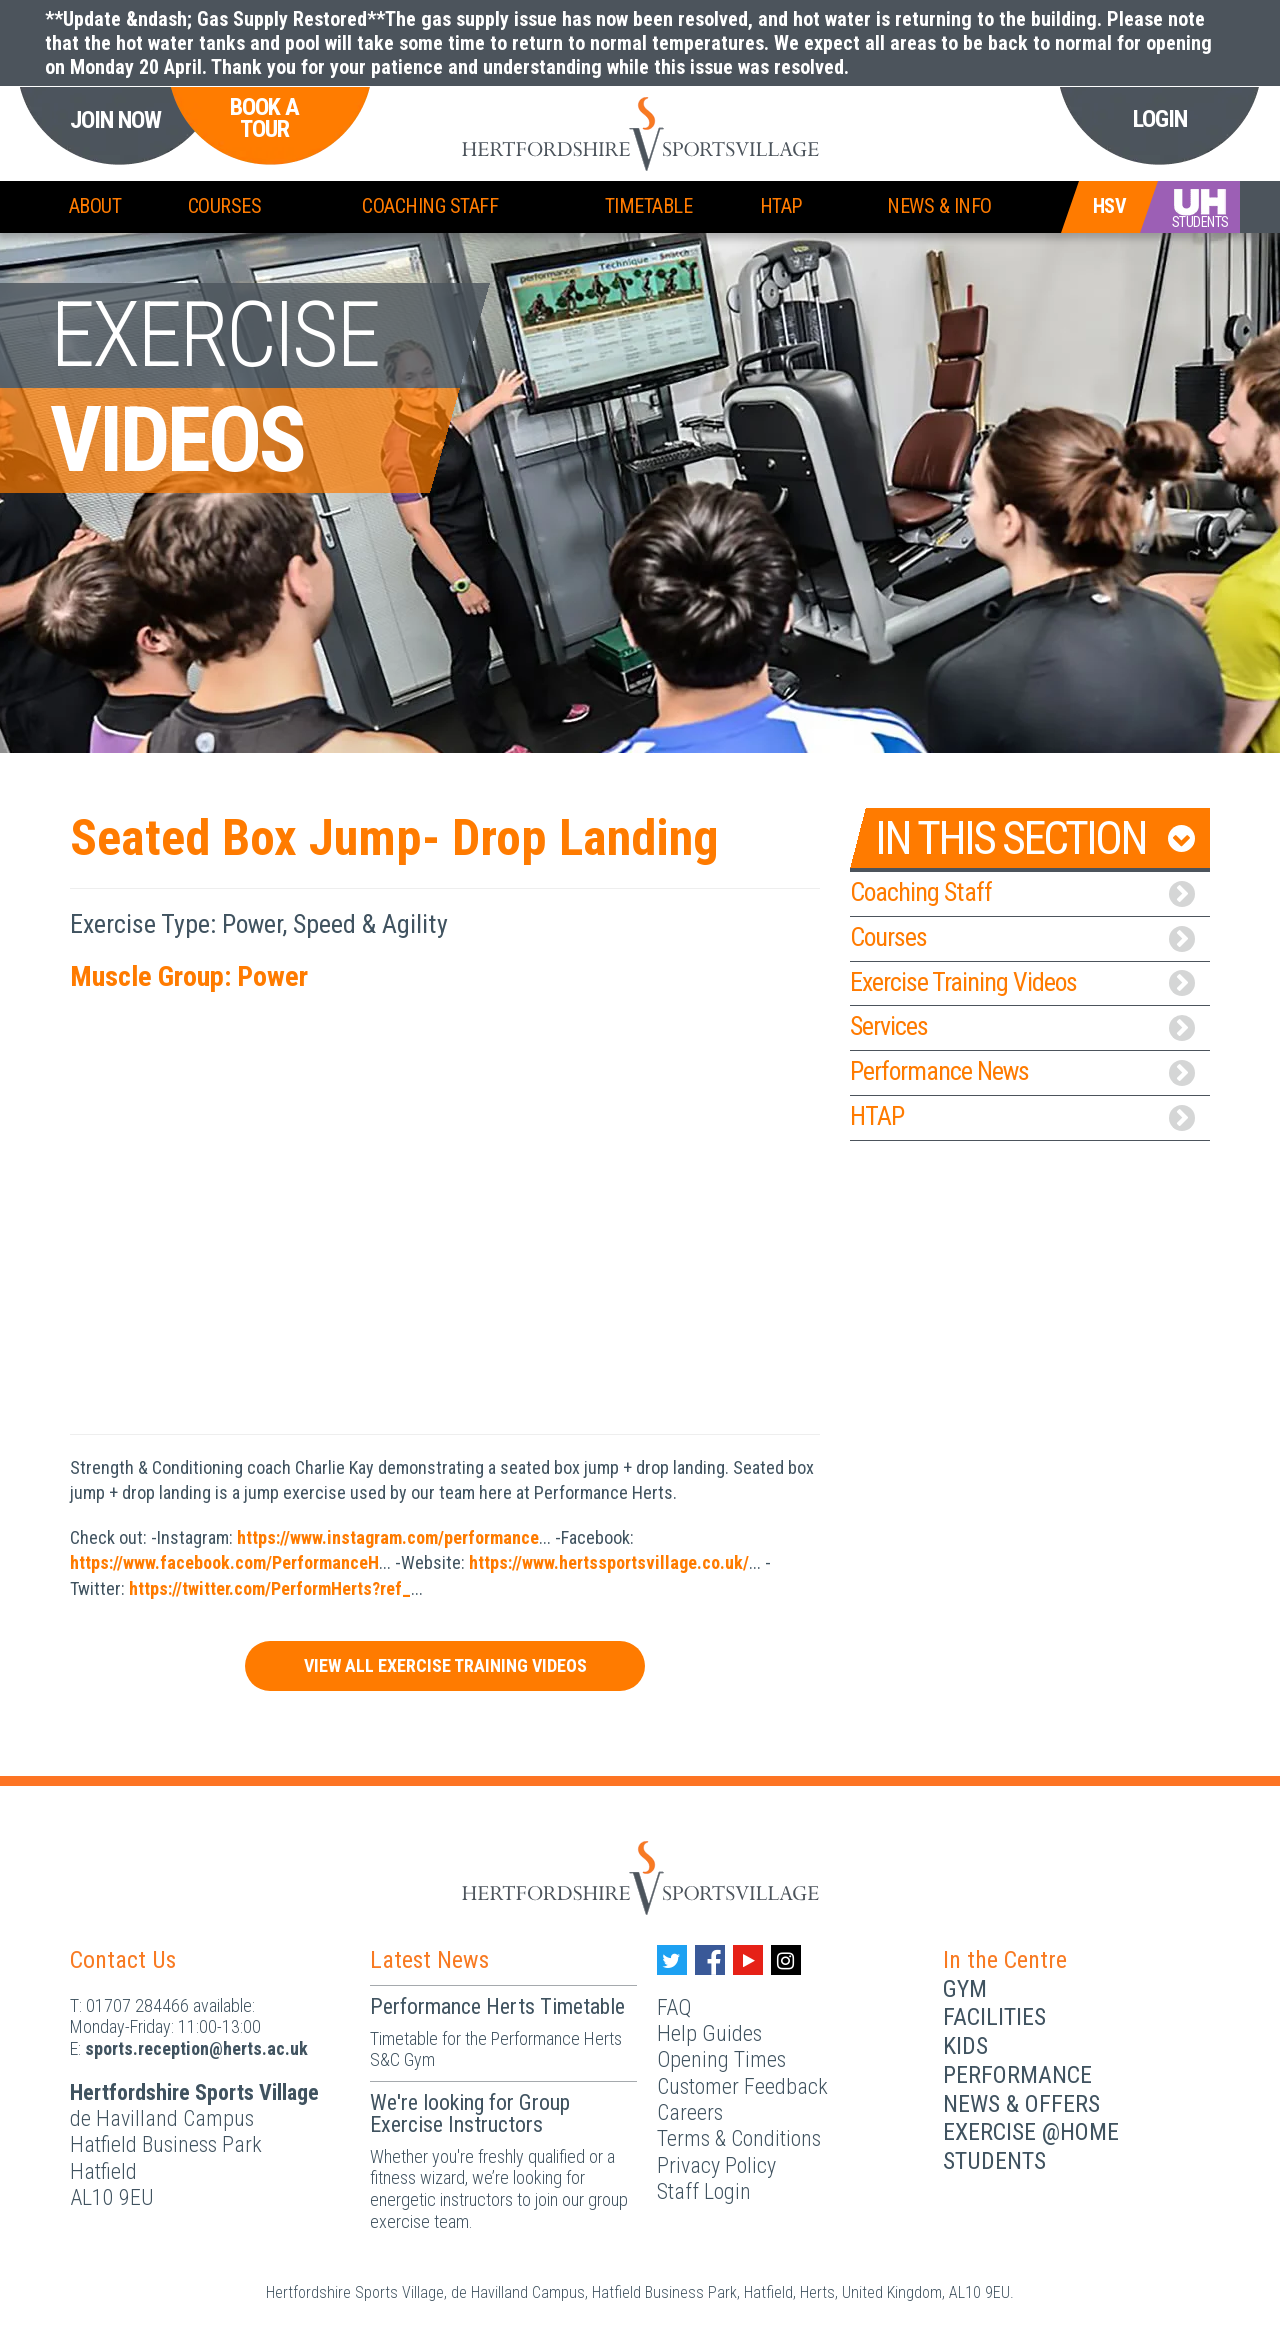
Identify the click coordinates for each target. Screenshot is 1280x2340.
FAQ (674, 2007)
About (95, 206)
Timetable (649, 206)
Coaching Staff (430, 206)
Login (1160, 119)
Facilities (994, 2017)
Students (994, 2161)
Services (1022, 1026)
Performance (1017, 2075)
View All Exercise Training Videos (445, 1665)
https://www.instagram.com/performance (388, 1537)
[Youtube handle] (748, 1960)
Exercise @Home (1031, 2132)
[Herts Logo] (640, 1876)
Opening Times (721, 2059)
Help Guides (709, 2033)
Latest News (429, 1960)
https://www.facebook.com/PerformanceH (224, 1562)
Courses (225, 206)
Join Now (115, 121)
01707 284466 (137, 2005)
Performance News (1022, 1071)
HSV (1110, 206)
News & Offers (1021, 2104)
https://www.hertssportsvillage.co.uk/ (609, 1562)
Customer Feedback (742, 2086)
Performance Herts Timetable (497, 2006)
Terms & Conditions (739, 2138)
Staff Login (704, 2191)
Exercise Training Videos (1022, 982)
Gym (965, 1989)
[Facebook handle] (710, 1960)
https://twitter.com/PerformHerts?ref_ (270, 1588)
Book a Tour (264, 118)
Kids (965, 2046)
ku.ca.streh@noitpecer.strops (196, 2048)
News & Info (939, 206)
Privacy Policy (716, 2165)
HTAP (781, 206)
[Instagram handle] (786, 1960)
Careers (690, 2112)
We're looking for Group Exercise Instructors (470, 2113)
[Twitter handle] (672, 1960)
